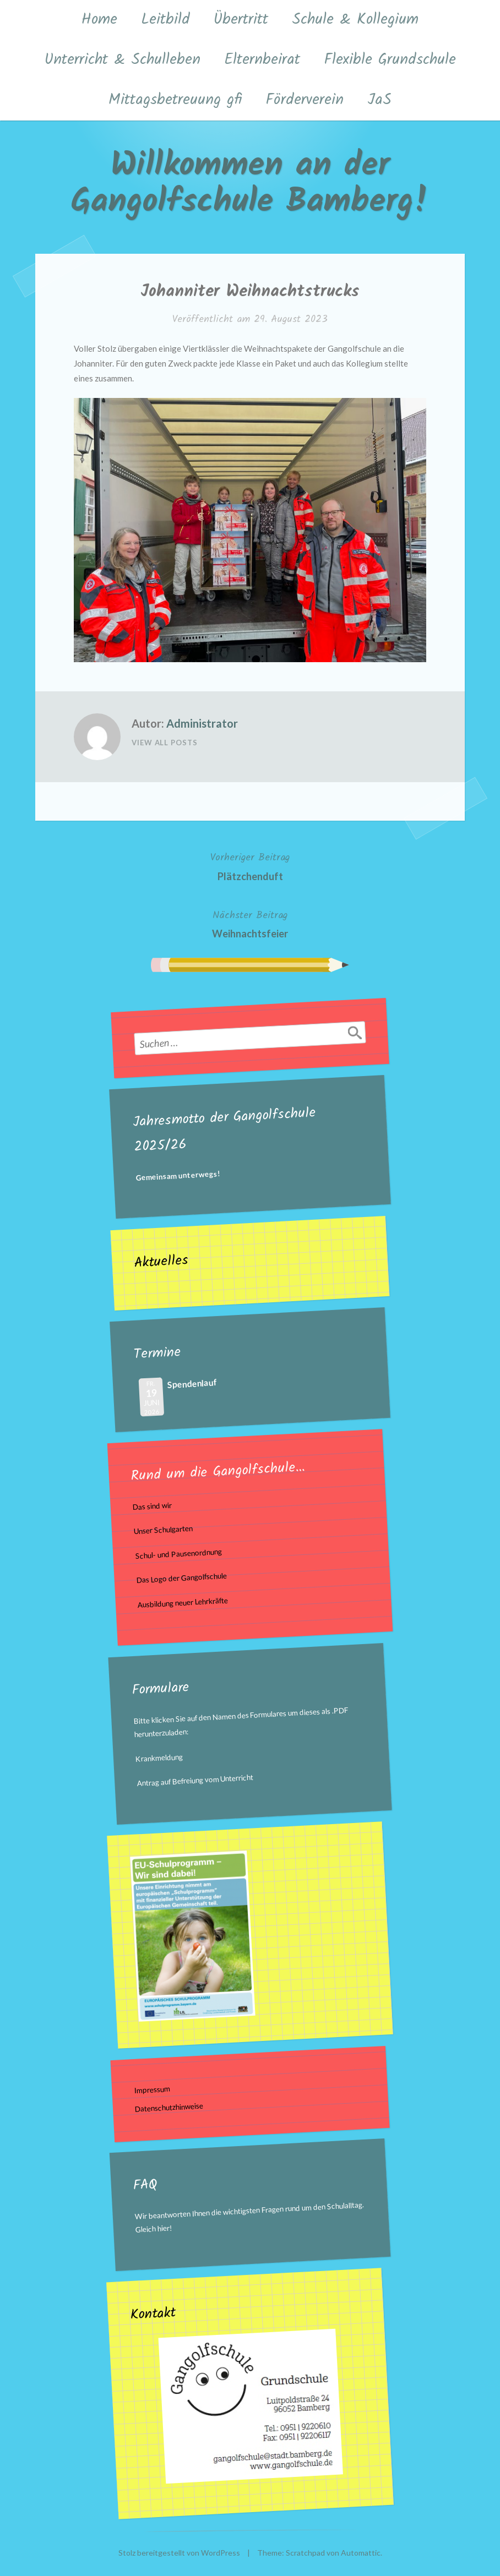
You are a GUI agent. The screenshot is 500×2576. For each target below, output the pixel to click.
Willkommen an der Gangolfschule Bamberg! (250, 184)
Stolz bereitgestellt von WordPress (179, 2552)
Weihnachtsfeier (250, 923)
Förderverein (304, 100)
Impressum (152, 2089)
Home (99, 19)
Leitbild (165, 19)
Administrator (202, 723)
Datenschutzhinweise (169, 2107)
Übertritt (241, 19)
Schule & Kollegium (355, 19)
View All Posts (165, 742)
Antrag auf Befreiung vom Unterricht (195, 1780)
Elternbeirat (262, 60)
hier (163, 2228)
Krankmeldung (159, 1757)
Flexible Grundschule (390, 60)
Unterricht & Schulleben (122, 60)
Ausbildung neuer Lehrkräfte (183, 1603)
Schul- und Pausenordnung (178, 1553)
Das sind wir (152, 1506)
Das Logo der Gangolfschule (181, 1578)
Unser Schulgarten (163, 1530)
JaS (379, 100)
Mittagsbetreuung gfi (175, 100)
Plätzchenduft (250, 865)
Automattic (361, 2552)
